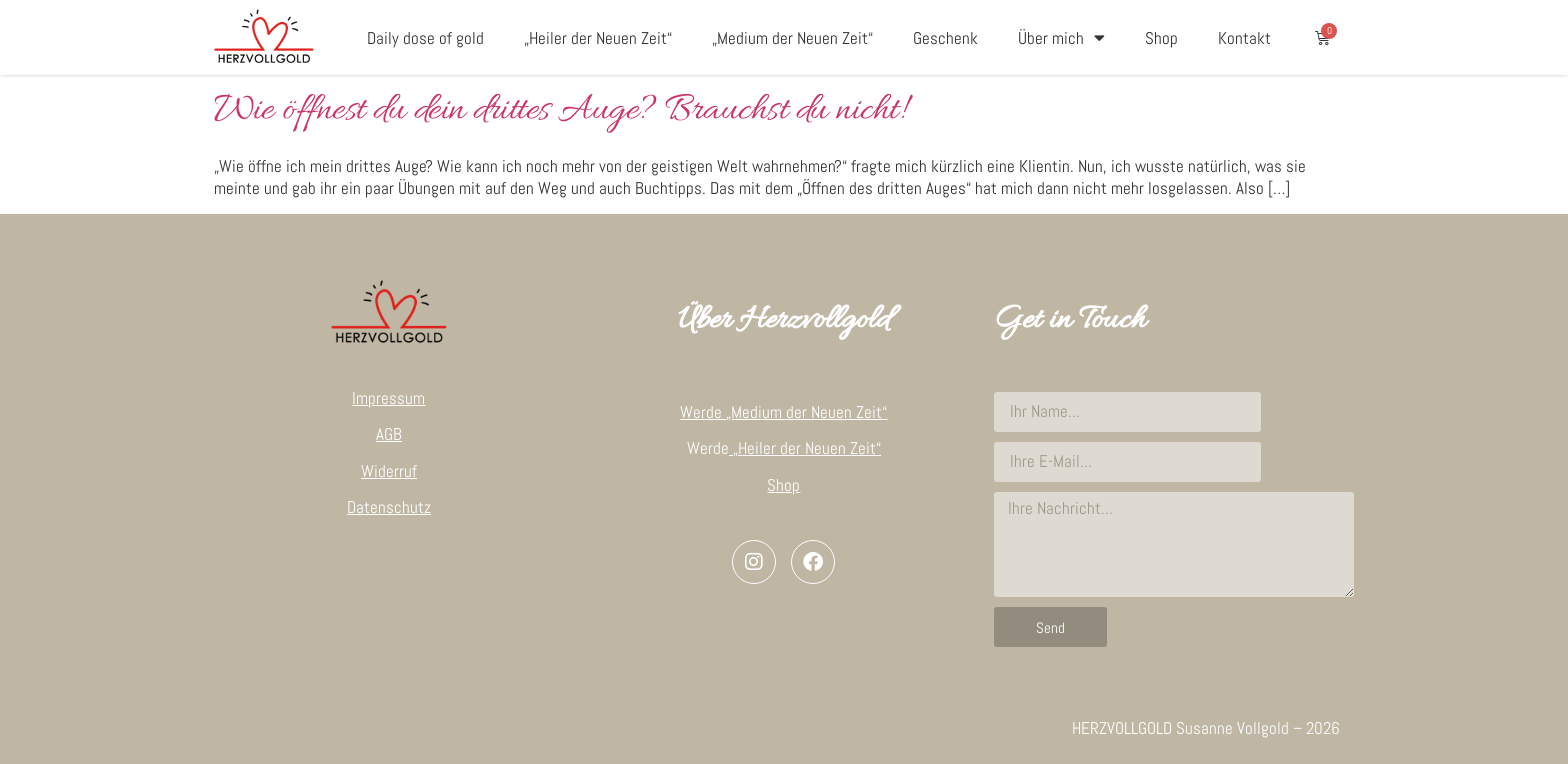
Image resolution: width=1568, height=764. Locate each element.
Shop (1161, 38)
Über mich (1061, 37)
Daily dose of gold (425, 38)
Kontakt (1244, 38)
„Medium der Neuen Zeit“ (792, 38)
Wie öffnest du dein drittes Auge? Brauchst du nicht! (559, 111)
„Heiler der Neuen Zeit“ (598, 38)
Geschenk (945, 38)
